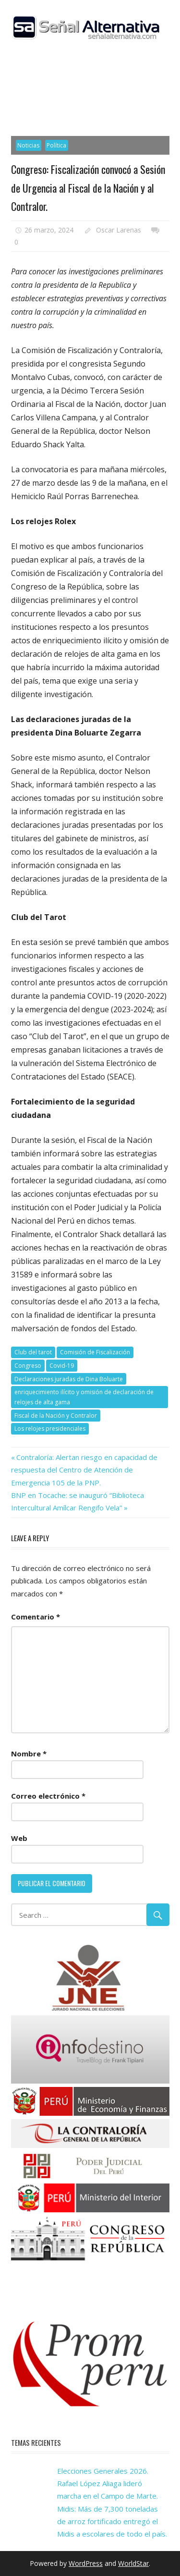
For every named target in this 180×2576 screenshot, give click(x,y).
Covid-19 (61, 1366)
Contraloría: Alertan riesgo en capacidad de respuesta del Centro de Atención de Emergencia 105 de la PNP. (84, 1469)
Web (19, 1838)
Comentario (35, 1616)
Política (56, 145)
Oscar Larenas (118, 229)
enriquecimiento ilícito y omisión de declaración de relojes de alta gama (84, 1397)
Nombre (29, 1753)
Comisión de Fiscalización (95, 1352)
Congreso (27, 1366)
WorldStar (133, 2563)
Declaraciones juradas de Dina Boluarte (68, 1379)
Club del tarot (33, 1352)
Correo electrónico (48, 1796)
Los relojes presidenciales (49, 1428)
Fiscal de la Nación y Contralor (55, 1415)
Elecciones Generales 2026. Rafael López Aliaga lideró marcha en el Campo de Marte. (107, 2483)
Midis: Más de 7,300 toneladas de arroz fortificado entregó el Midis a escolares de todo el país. (112, 2521)
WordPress (86, 2563)
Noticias (28, 145)
